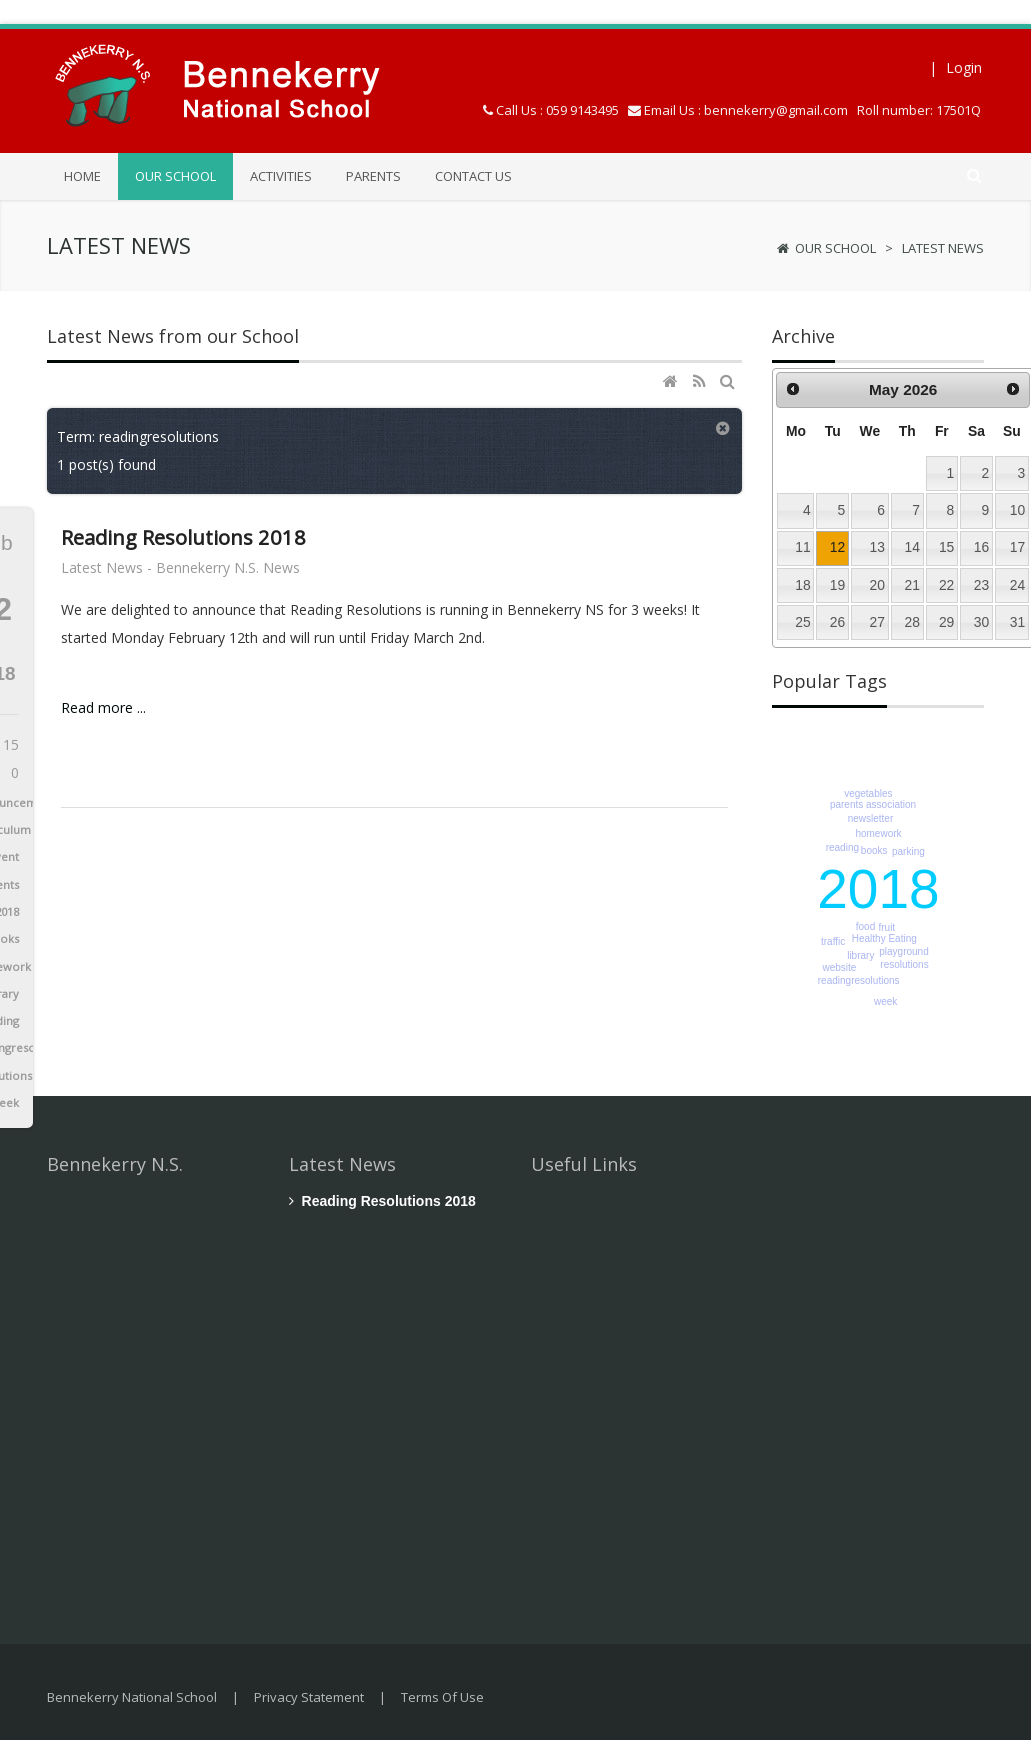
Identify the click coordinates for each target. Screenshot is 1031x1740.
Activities (574, 1345)
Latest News (943, 248)
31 (1017, 622)
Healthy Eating (884, 938)
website (839, 967)
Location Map (591, 1439)
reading (842, 847)
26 (837, 622)
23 (981, 585)
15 (946, 547)
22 (946, 585)
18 (802, 585)
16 (981, 547)
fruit (886, 927)
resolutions (904, 964)
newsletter (871, 818)
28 (911, 622)
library (860, 955)
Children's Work (596, 1298)
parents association (873, 804)
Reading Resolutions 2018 (183, 537)
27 (877, 622)
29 (946, 622)
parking (908, 851)
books (874, 850)
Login (964, 67)
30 (981, 622)
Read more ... (103, 707)
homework (878, 833)
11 (802, 547)
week (885, 1001)
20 (877, 585)
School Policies (594, 1251)
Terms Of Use (442, 1697)
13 (877, 547)
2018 (878, 889)
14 (911, 547)
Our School (835, 248)
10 (1017, 510)
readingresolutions (859, 980)
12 (837, 547)
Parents (571, 1392)
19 (837, 585)
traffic (833, 941)
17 (1017, 547)
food (865, 926)
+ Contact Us (89, 1502)
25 (802, 622)
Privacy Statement (309, 1697)
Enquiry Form (589, 1486)
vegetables (868, 793)
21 (911, 585)
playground (903, 951)
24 (1017, 585)
